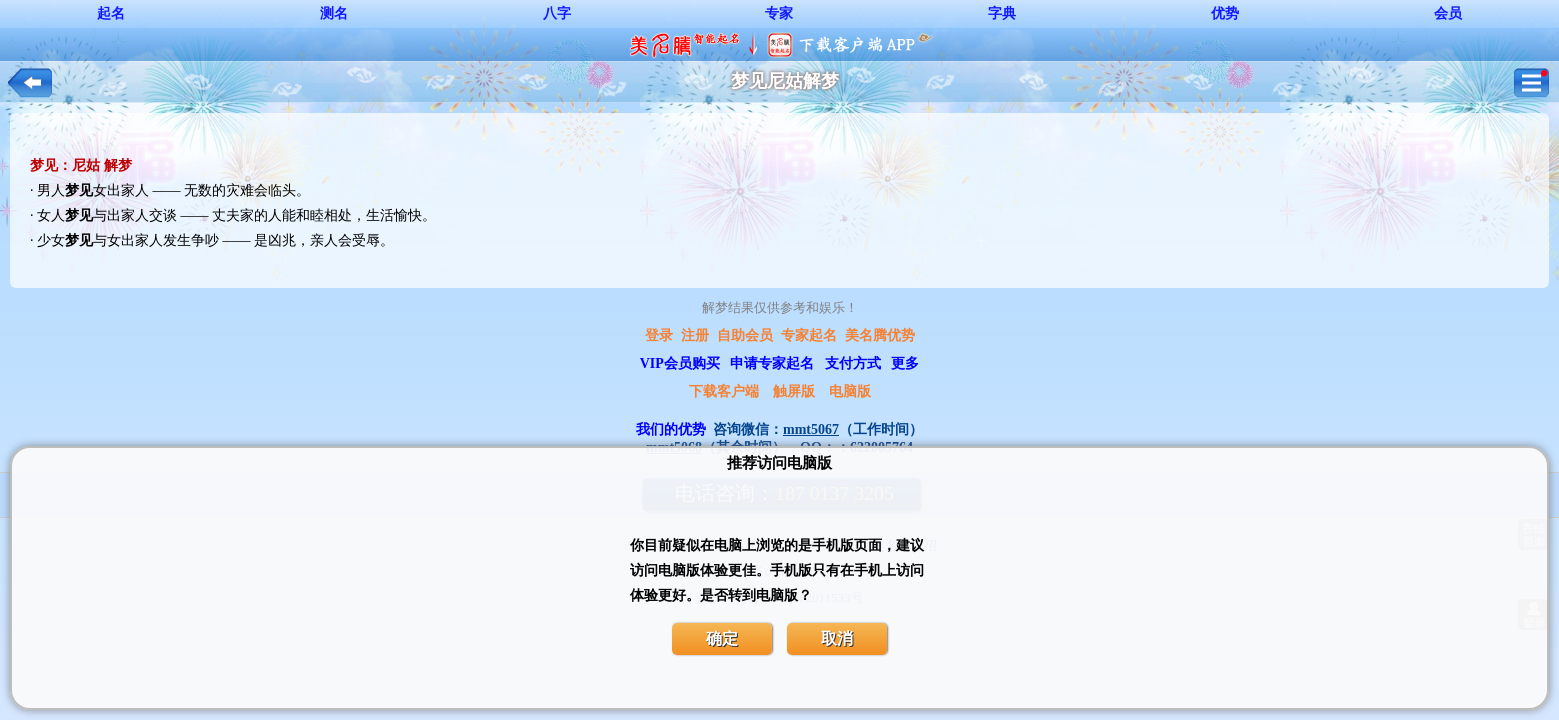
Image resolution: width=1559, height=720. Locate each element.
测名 (334, 13)
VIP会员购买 (680, 363)
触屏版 (794, 391)
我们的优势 (671, 429)
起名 (111, 13)
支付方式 (853, 363)
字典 (1002, 13)
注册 (695, 335)
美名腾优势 (880, 335)
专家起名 (809, 335)
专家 (779, 13)
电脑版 (850, 391)
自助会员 (745, 335)
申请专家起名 (772, 363)
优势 (1225, 13)
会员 (1448, 13)
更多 (905, 363)
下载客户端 (724, 391)
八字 (557, 13)
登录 (659, 335)
